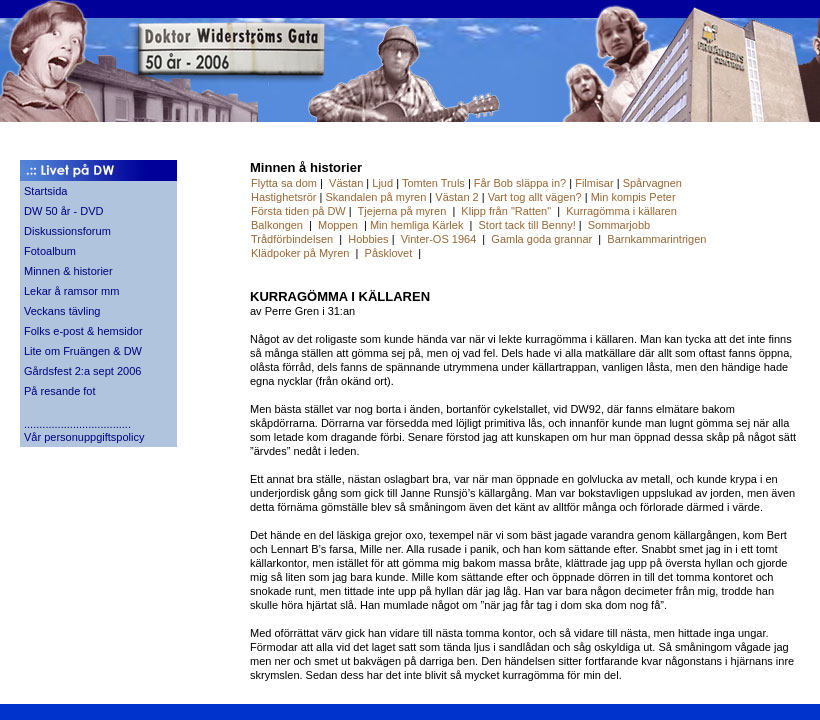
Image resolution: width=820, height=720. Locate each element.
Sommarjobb (619, 225)
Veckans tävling (62, 311)
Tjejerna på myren (402, 211)
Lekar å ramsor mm (71, 291)
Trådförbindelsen (292, 239)
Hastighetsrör (283, 197)
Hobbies (368, 239)
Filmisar (594, 183)
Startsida (45, 191)
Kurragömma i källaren (621, 211)
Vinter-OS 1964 (439, 239)
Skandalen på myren (375, 197)
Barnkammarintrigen (656, 239)
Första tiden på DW (300, 211)
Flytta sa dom (284, 183)
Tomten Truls (433, 183)
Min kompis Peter (633, 197)
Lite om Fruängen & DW (83, 351)
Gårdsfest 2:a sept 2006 (82, 371)
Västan (346, 183)
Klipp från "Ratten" (506, 211)
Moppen (338, 225)
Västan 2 (456, 197)
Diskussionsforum (67, 231)
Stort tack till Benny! (527, 225)
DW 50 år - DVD (63, 211)
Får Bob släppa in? (520, 183)
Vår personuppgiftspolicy (84, 437)
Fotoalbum (50, 251)
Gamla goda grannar (541, 239)
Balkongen (277, 225)
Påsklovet (389, 253)
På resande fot (60, 391)
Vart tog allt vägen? (535, 197)
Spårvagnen (652, 183)
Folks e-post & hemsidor (83, 331)
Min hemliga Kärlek (417, 225)
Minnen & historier (68, 271)
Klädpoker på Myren (300, 253)
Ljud (382, 183)
